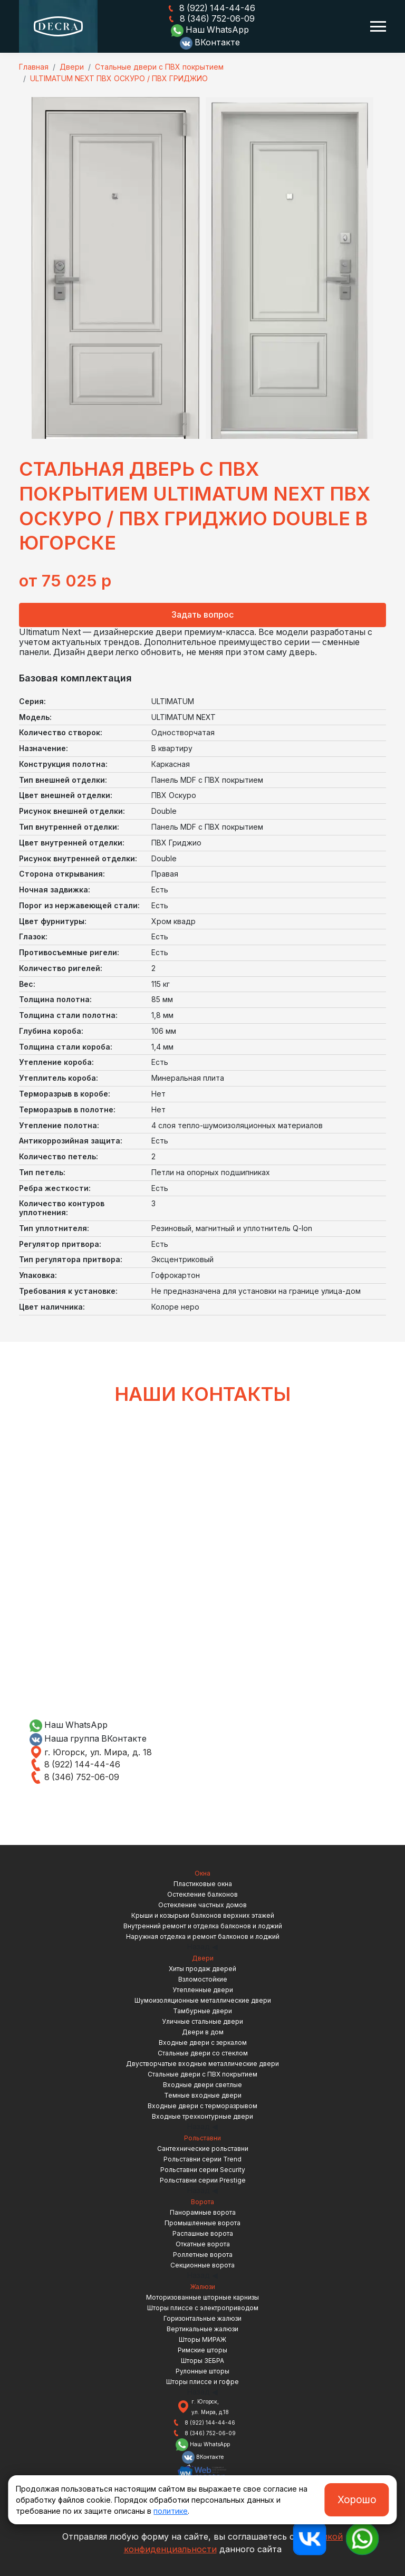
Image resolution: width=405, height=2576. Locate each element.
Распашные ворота (202, 2233)
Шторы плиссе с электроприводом (202, 2307)
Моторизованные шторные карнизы (202, 2297)
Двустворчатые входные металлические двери (202, 2063)
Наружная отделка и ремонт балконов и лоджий (202, 1936)
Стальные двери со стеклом (203, 2052)
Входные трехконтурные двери (202, 2116)
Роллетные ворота (203, 2254)
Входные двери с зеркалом (203, 2042)
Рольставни (202, 2137)
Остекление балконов (202, 1894)
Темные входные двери (203, 2095)
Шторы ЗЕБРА (202, 2360)
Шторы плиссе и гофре (202, 2381)
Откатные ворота (203, 2243)
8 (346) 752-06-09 (210, 19)
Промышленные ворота (202, 2222)
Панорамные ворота (203, 2212)
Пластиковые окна (202, 1883)
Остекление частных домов (202, 1904)
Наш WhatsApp (209, 30)
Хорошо (357, 2499)
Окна (202, 1873)
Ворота (202, 2201)
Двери (203, 1958)
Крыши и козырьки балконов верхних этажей (202, 1915)
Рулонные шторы (202, 2371)
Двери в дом (203, 2031)
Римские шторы (202, 2349)
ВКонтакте (210, 43)
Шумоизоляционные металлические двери (202, 2000)
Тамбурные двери (202, 2010)
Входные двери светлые (202, 2084)
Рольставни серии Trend (202, 2158)
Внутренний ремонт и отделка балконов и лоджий (202, 1925)
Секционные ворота (202, 2265)
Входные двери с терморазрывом (202, 2105)
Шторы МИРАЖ (202, 2339)
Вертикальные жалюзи (202, 2328)
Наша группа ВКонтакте (89, 1738)
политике (170, 2510)
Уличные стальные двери (202, 2021)
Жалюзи (202, 2286)
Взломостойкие (202, 1979)
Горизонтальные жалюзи (202, 2318)
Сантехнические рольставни (202, 2148)
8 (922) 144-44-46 (210, 8)
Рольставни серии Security (202, 2169)
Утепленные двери (202, 1989)
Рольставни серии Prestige (203, 2180)
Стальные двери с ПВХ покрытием (202, 2074)
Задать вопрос (202, 614)
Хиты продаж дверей (202, 1968)
